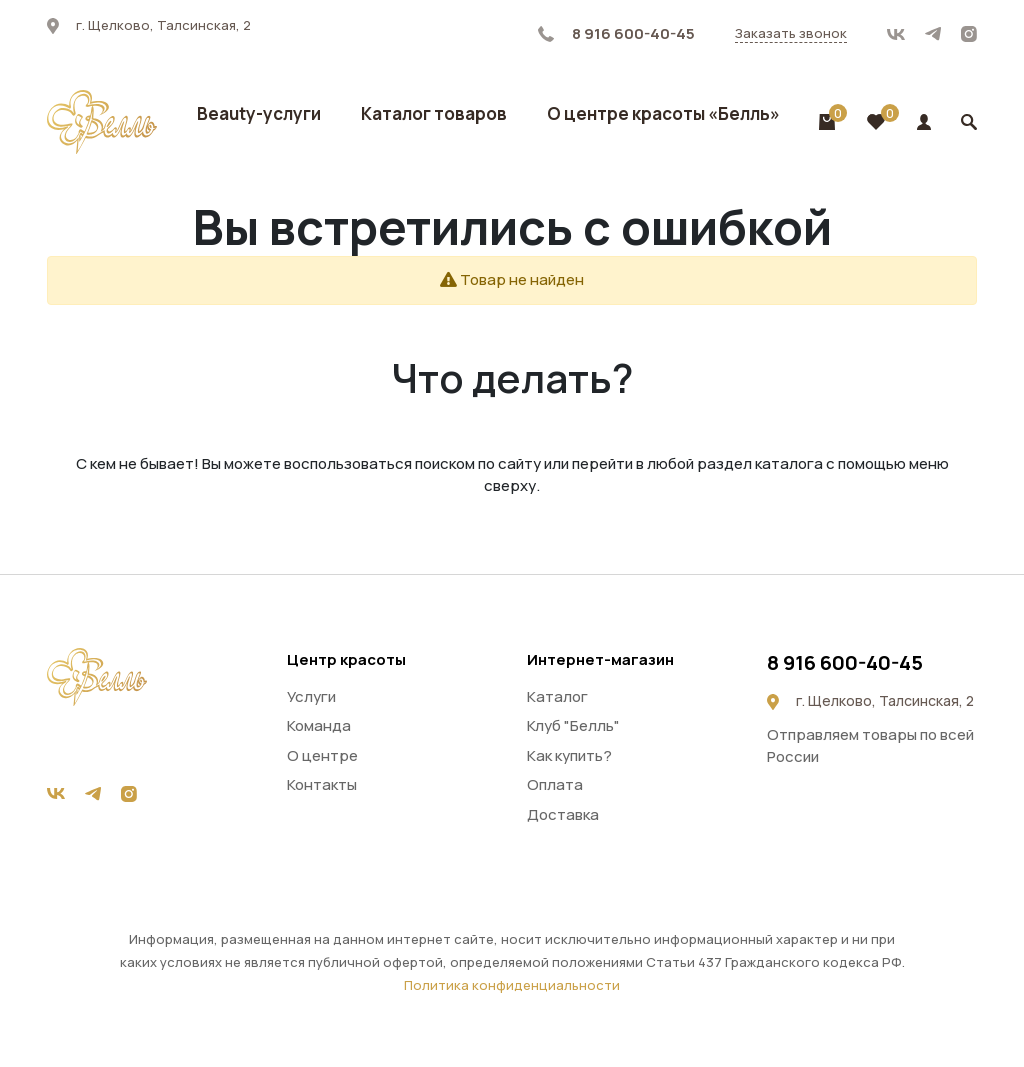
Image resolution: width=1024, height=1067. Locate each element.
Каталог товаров (434, 113)
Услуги (311, 696)
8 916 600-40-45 (616, 33)
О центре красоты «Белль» (663, 113)
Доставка (563, 814)
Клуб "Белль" (573, 725)
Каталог (557, 696)
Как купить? (569, 755)
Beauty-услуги (259, 113)
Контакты (322, 784)
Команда (319, 725)
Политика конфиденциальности (512, 985)
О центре (322, 755)
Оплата (555, 784)
